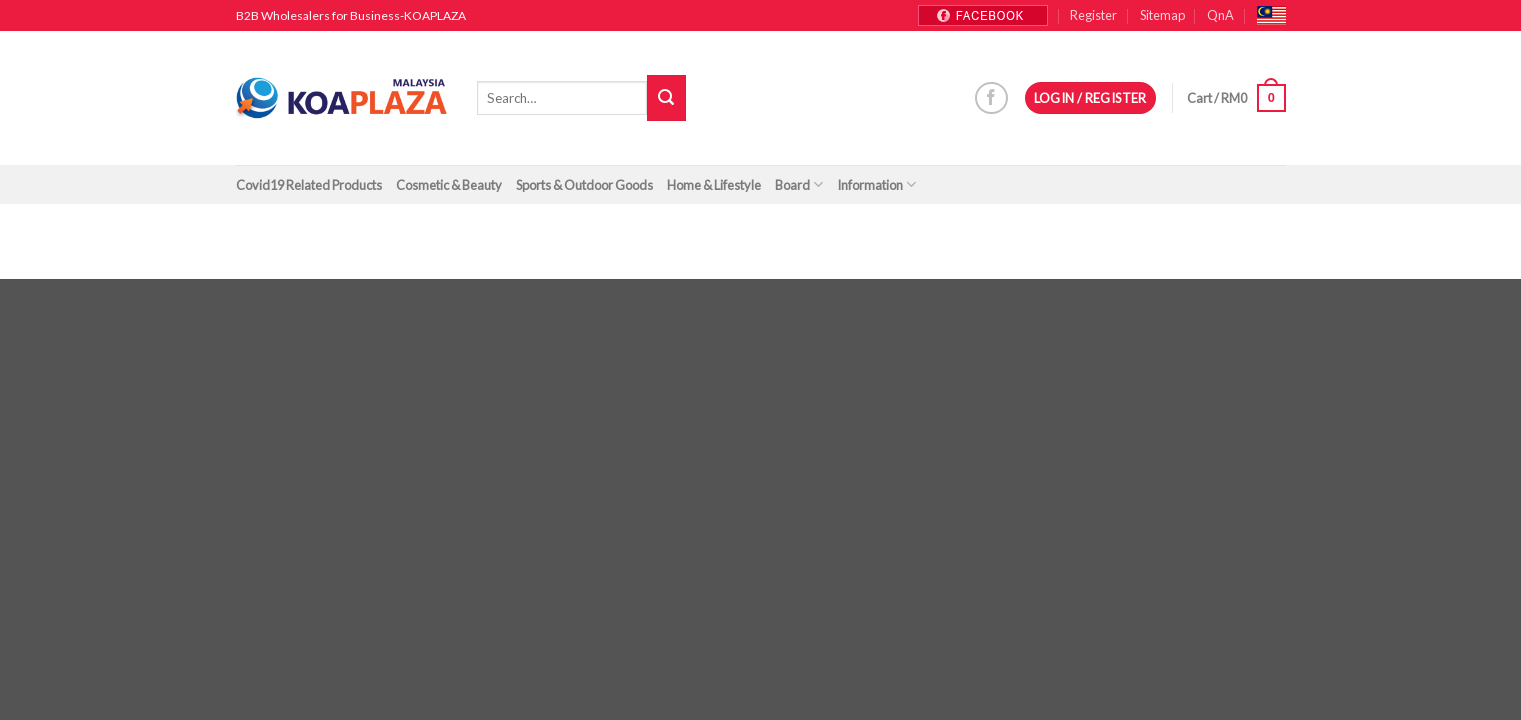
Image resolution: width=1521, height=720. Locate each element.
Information (876, 184)
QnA (1220, 15)
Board (799, 184)
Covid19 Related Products (309, 185)
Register (1093, 15)
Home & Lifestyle (714, 185)
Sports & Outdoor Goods (584, 185)
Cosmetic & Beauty (449, 185)
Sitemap (1162, 15)
